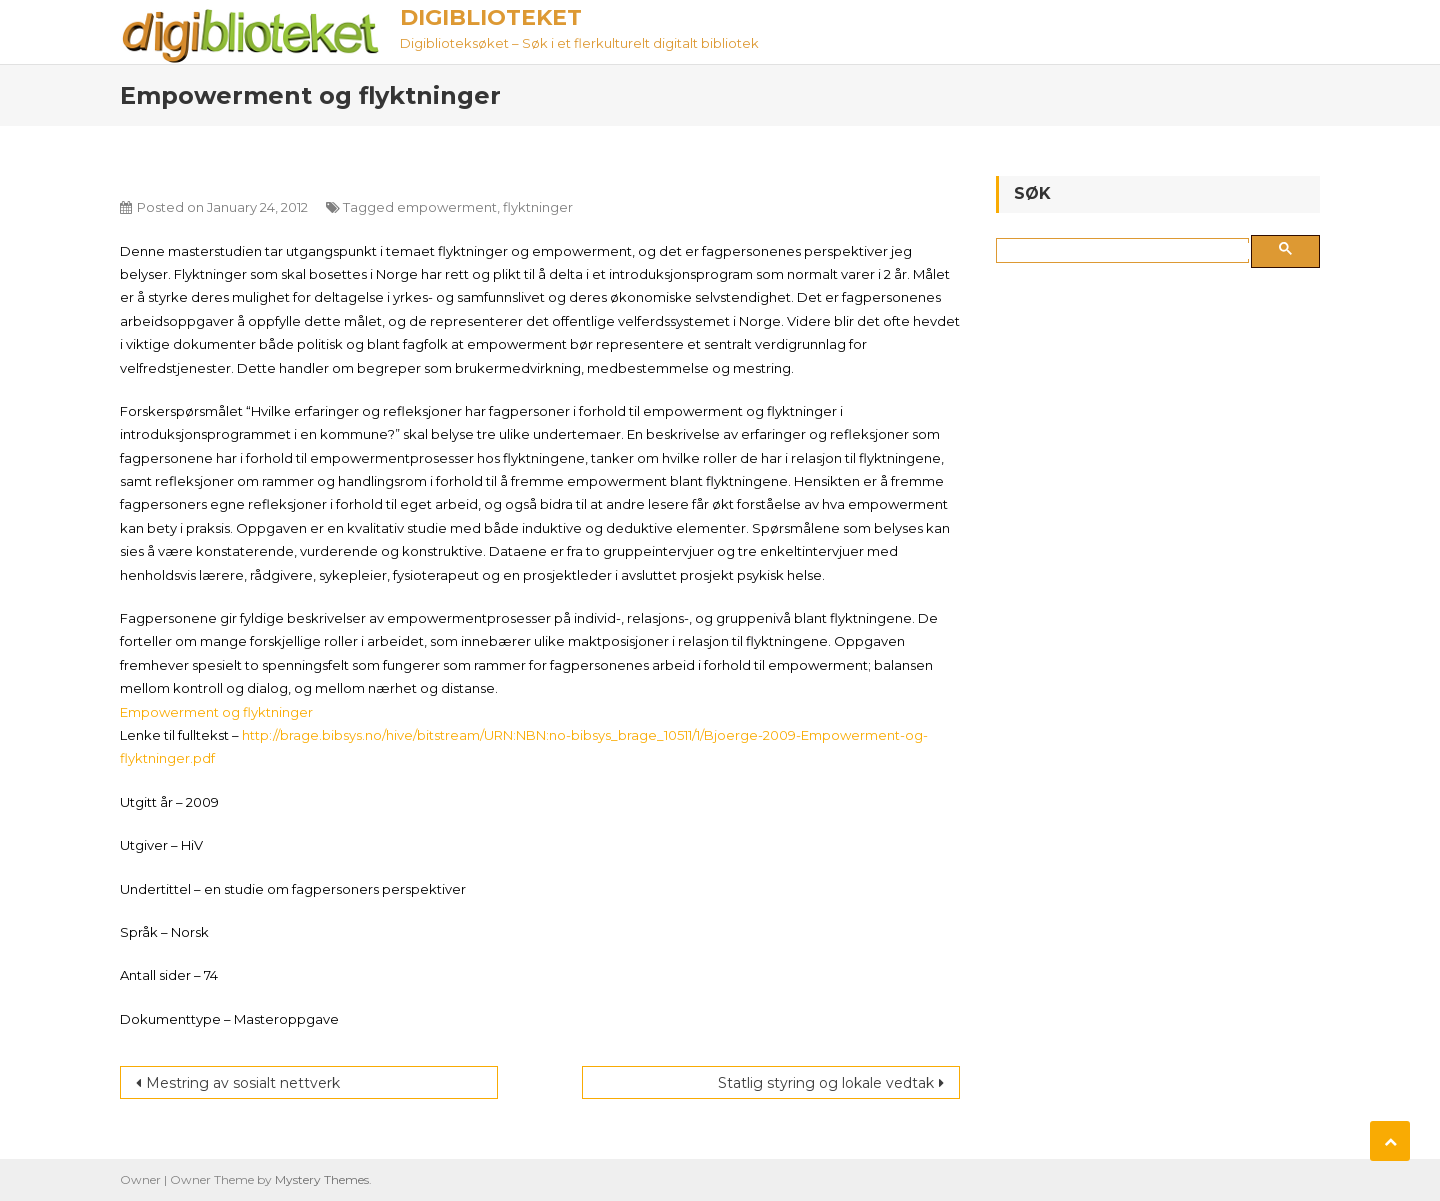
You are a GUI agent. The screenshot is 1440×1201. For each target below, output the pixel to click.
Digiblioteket (491, 17)
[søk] (1126, 251)
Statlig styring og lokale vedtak (826, 1083)
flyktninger (538, 207)
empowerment (447, 207)
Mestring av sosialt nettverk (243, 1083)
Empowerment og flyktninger (216, 712)
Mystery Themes (322, 1179)
